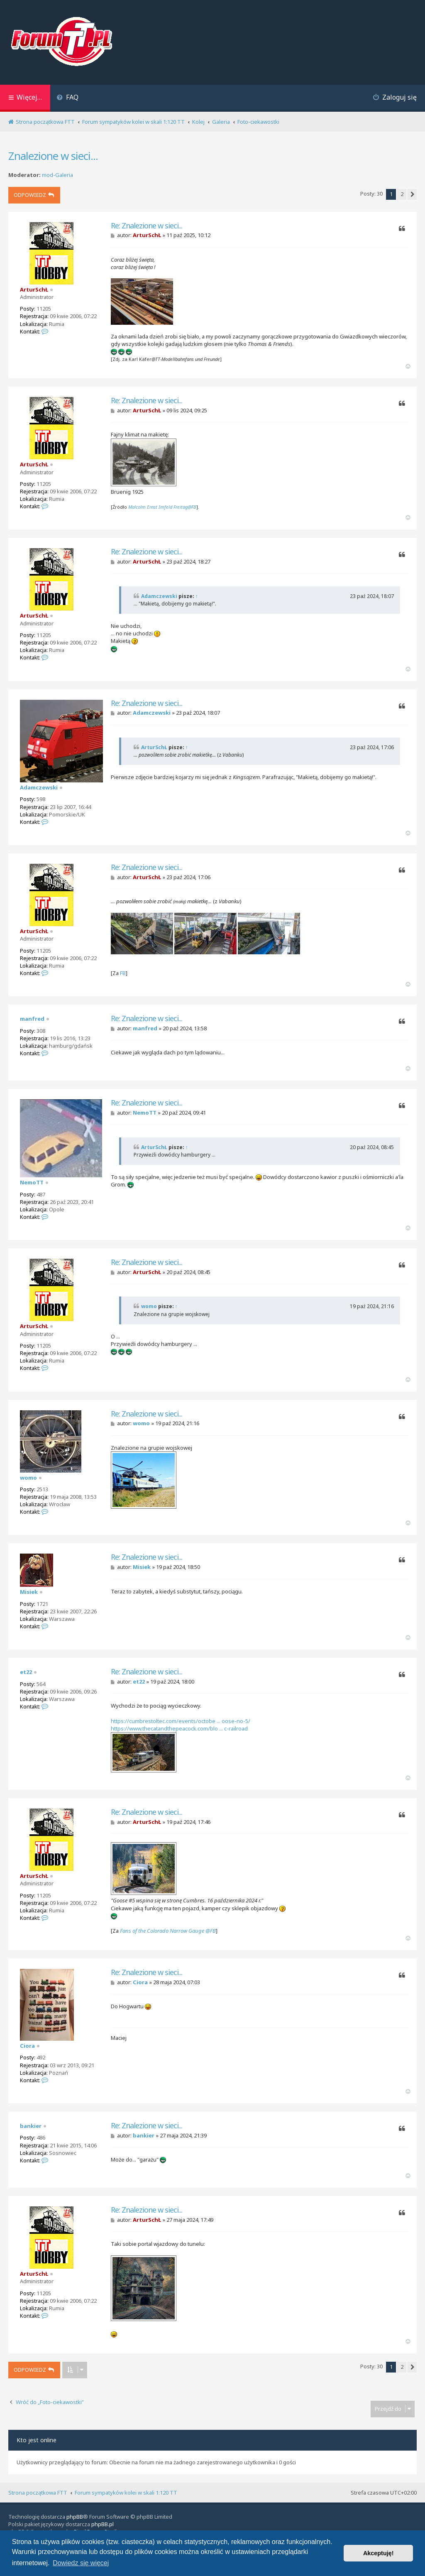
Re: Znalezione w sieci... (146, 225)
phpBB (74, 2516)
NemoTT (32, 1182)
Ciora (27, 2045)
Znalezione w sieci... (53, 155)
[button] (412, 194)
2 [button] (402, 194)
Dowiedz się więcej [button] (81, 2562)
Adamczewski (159, 596)
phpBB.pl (102, 2524)
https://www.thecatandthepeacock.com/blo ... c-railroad (179, 1728)
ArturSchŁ (34, 289)
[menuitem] (67, 98)
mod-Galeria (57, 175)
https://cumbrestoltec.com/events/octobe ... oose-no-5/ (180, 1721)
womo (149, 1306)
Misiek (29, 1592)
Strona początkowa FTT (37, 2492)
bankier (31, 2126)
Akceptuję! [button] (378, 2553)
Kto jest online (36, 2440)
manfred (32, 1018)
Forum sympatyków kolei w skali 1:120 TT (126, 2492)
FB (123, 973)
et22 (26, 1672)
